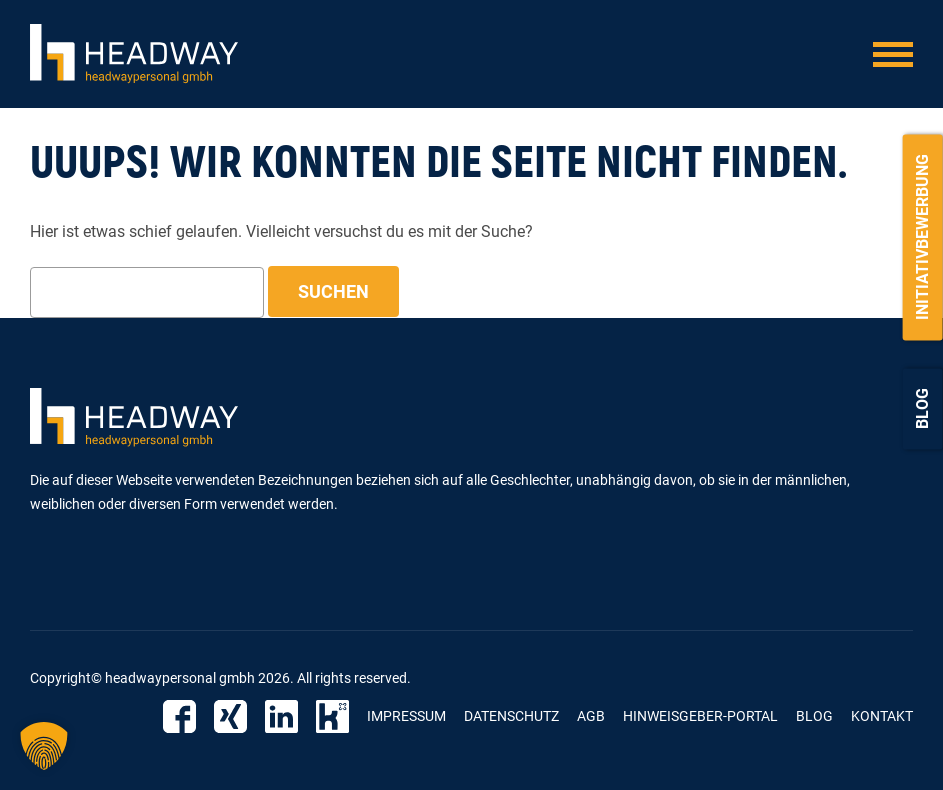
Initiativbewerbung (922, 237)
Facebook (179, 716)
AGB (591, 716)
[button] (44, 746)
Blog (922, 408)
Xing (230, 716)
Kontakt (882, 716)
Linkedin (281, 716)
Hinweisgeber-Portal (700, 716)
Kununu (332, 716)
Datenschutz (511, 716)
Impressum (406, 716)
